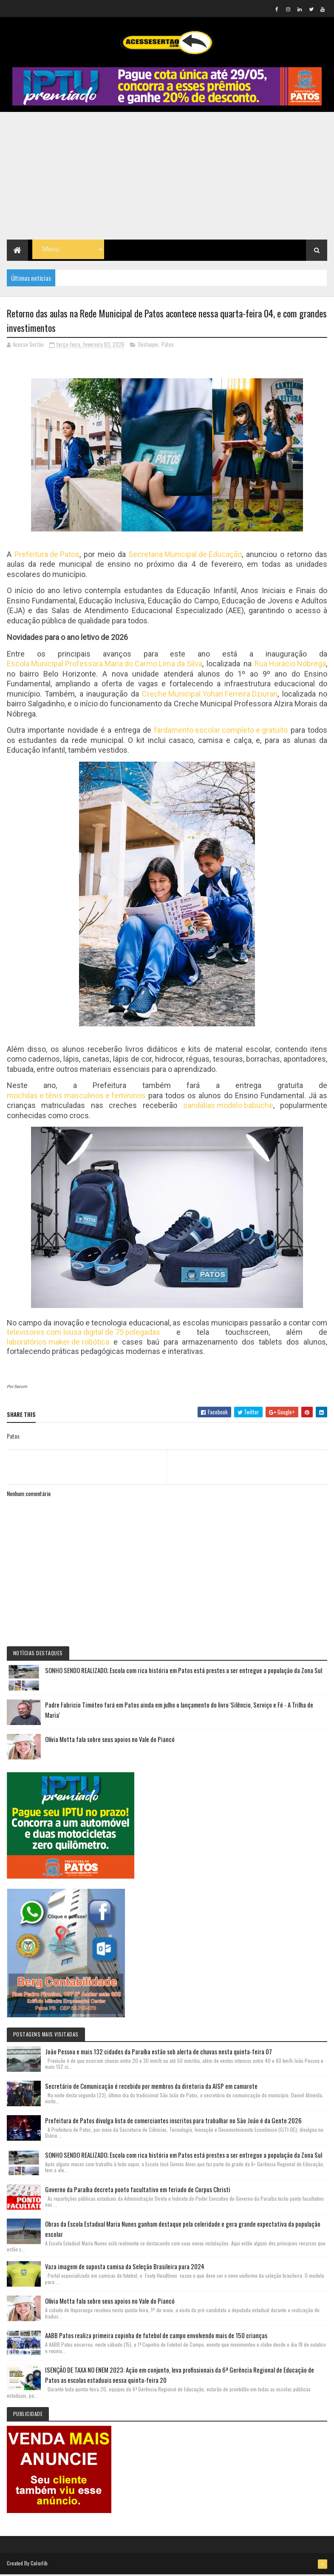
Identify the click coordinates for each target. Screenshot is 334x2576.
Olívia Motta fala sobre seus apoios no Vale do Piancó (110, 1740)
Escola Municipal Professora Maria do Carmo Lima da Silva (104, 666)
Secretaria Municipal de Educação (185, 556)
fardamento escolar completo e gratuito (221, 732)
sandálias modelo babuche (228, 1107)
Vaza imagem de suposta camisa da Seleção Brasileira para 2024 (124, 2268)
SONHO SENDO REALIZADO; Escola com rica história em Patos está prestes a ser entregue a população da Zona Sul (183, 1671)
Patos (167, 346)
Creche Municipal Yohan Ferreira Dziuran (209, 696)
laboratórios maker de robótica (58, 1344)
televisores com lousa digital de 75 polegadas (83, 1334)
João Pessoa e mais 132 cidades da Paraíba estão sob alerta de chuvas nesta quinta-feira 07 (158, 2052)
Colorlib (39, 2564)
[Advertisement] (167, 176)
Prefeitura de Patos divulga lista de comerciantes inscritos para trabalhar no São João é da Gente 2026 (173, 2121)
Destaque (148, 346)
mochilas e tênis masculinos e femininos (76, 1097)
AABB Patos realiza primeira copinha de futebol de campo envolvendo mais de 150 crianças (156, 2337)
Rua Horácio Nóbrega (290, 666)
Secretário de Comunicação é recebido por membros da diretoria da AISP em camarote (151, 2087)
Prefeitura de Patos (46, 556)
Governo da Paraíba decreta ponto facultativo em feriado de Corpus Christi (137, 2190)
